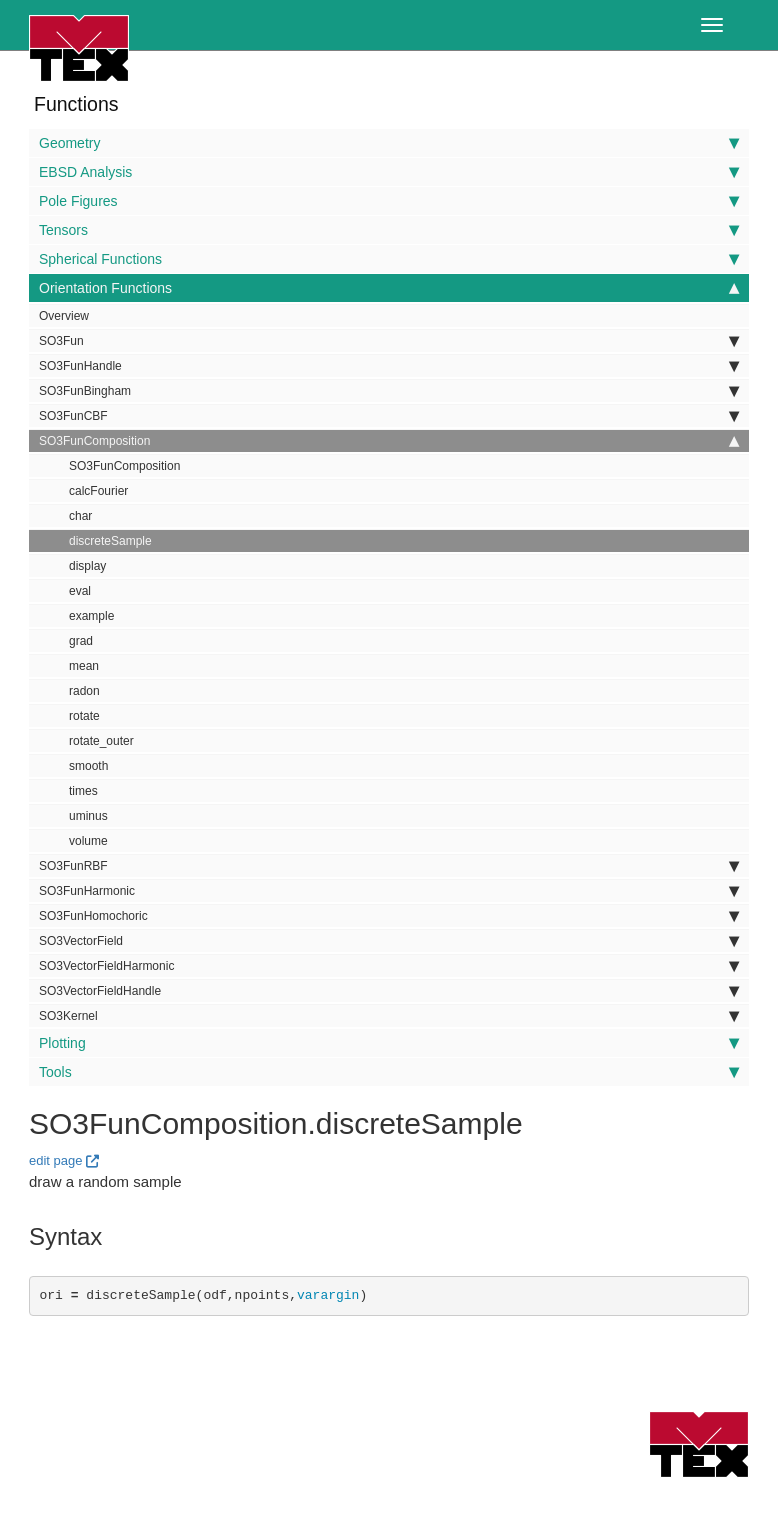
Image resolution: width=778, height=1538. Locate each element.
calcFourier (98, 491)
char (80, 516)
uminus (88, 816)
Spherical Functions (389, 259)
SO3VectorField (389, 941)
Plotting (389, 1043)
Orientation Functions (389, 288)
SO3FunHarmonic (389, 891)
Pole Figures (389, 201)
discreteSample (110, 541)
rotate (84, 716)
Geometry (389, 143)
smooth (88, 766)
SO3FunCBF (389, 416)
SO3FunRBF (389, 866)
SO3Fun (389, 341)
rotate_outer (101, 741)
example (91, 616)
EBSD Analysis (389, 172)
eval (80, 591)
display (87, 566)
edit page (56, 1160)
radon (84, 691)
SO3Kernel (389, 1016)
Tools (389, 1072)
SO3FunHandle (389, 366)
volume (88, 841)
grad (81, 641)
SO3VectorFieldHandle (389, 991)
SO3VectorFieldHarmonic (389, 966)
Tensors (389, 230)
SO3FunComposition (389, 441)
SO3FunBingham (389, 391)
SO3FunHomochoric (389, 916)
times (83, 791)
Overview (64, 316)
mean (84, 666)
